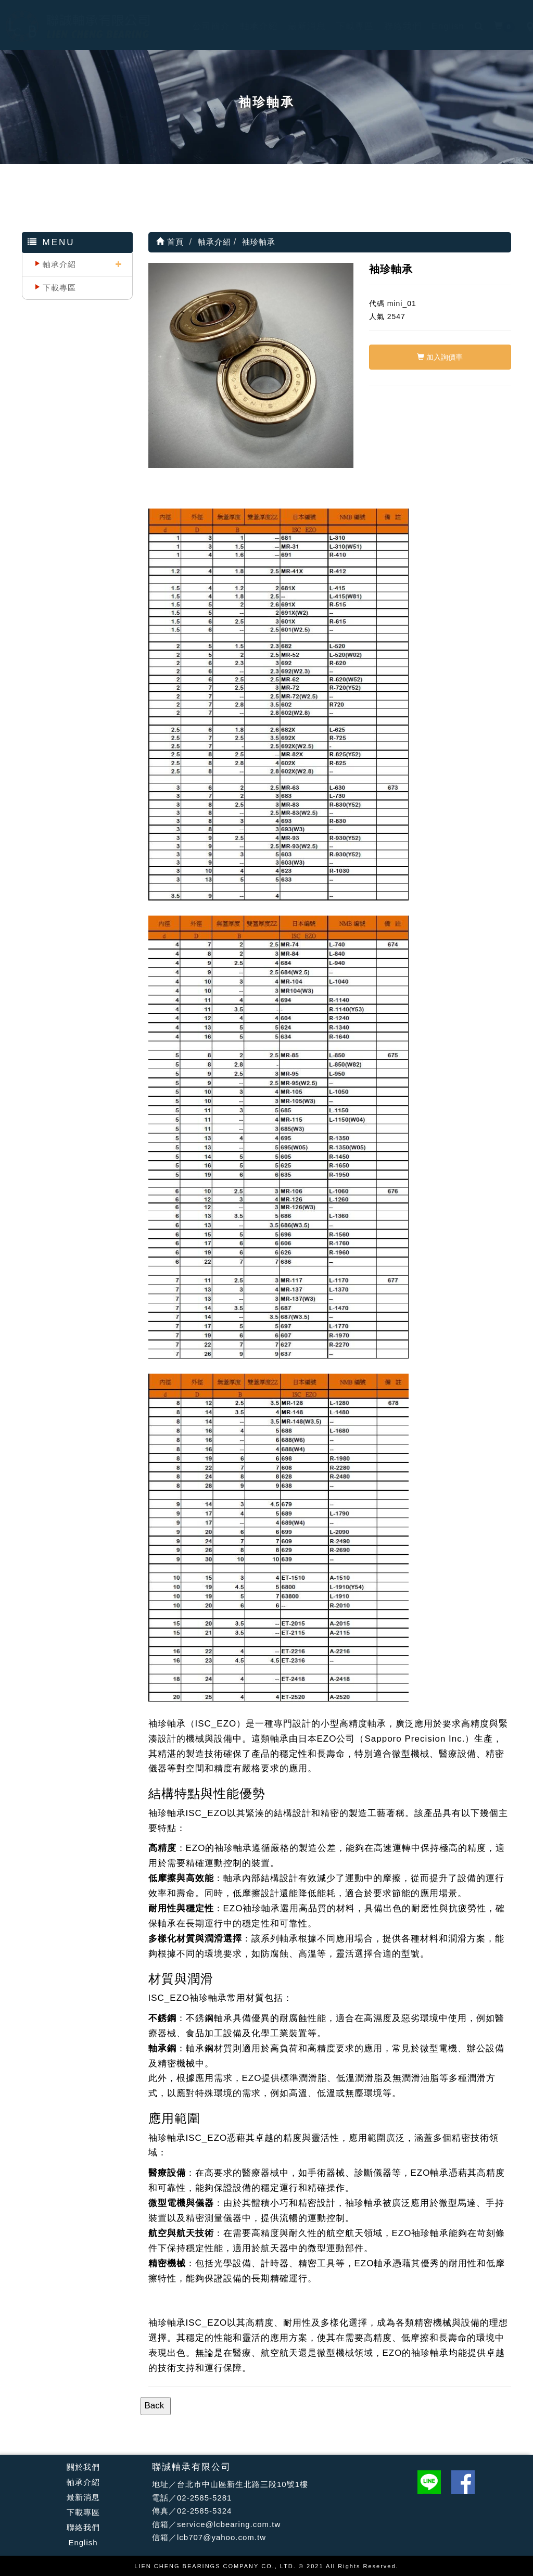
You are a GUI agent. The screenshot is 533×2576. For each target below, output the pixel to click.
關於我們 (83, 2467)
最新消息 (296, 26)
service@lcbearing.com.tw (229, 2524)
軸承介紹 (249, 26)
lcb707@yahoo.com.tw (221, 2537)
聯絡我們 (392, 26)
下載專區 (344, 26)
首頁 (170, 241)
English (438, 26)
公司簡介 (201, 26)
